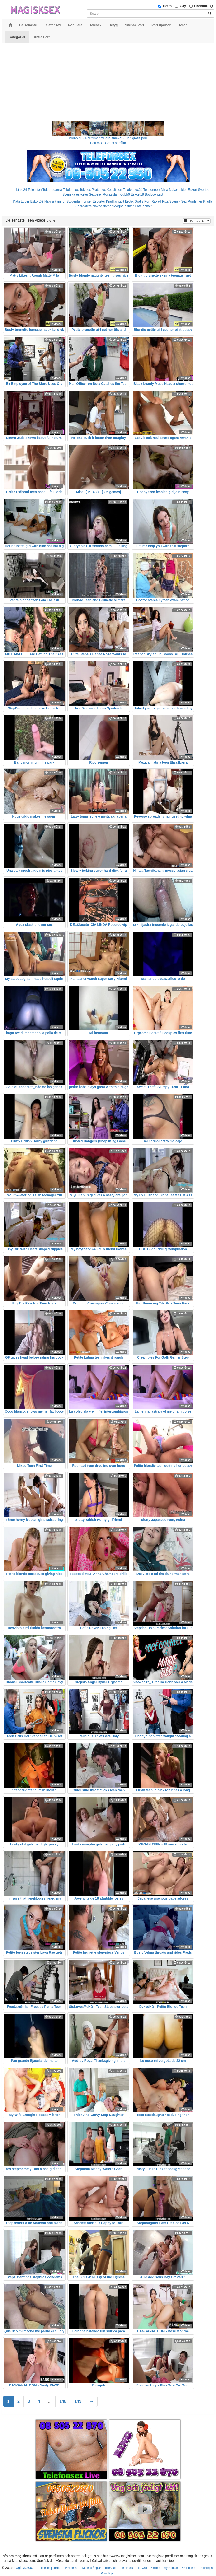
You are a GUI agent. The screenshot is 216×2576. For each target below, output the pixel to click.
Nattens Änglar (91, 2568)
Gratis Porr (142, 201)
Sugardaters (83, 206)
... (50, 2401)
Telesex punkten (51, 2568)
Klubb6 (124, 194)
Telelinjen (35, 189)
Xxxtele (155, 2568)
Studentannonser (79, 201)
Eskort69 (36, 201)
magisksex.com (25, 2568)
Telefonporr (151, 189)
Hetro (167, 6)
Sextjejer (95, 194)
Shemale (201, 6)
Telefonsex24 (133, 189)
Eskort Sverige (198, 189)
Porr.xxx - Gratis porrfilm (108, 143)
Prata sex (99, 189)
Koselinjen (114, 189)
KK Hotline (188, 2568)
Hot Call (142, 2568)
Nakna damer (103, 206)
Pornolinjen (108, 2573)
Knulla (207, 201)
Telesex (85, 189)
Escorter (99, 201)
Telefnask (127, 2568)
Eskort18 (137, 194)
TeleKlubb (111, 2568)
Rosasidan (110, 194)
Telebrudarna (52, 189)
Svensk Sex (178, 201)
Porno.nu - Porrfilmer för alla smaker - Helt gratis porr (108, 138)
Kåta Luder (21, 201)
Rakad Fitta (160, 201)
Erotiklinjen (206, 2568)
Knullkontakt (115, 201)
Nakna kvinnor (55, 201)
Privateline (71, 2568)
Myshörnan (171, 2568)
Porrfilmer (195, 201)
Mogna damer (123, 206)
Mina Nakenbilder (174, 189)
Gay (183, 6)
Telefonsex (71, 189)
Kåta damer (143, 206)
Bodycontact (154, 194)
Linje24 (21, 189)
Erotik (129, 201)
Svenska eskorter (75, 194)
